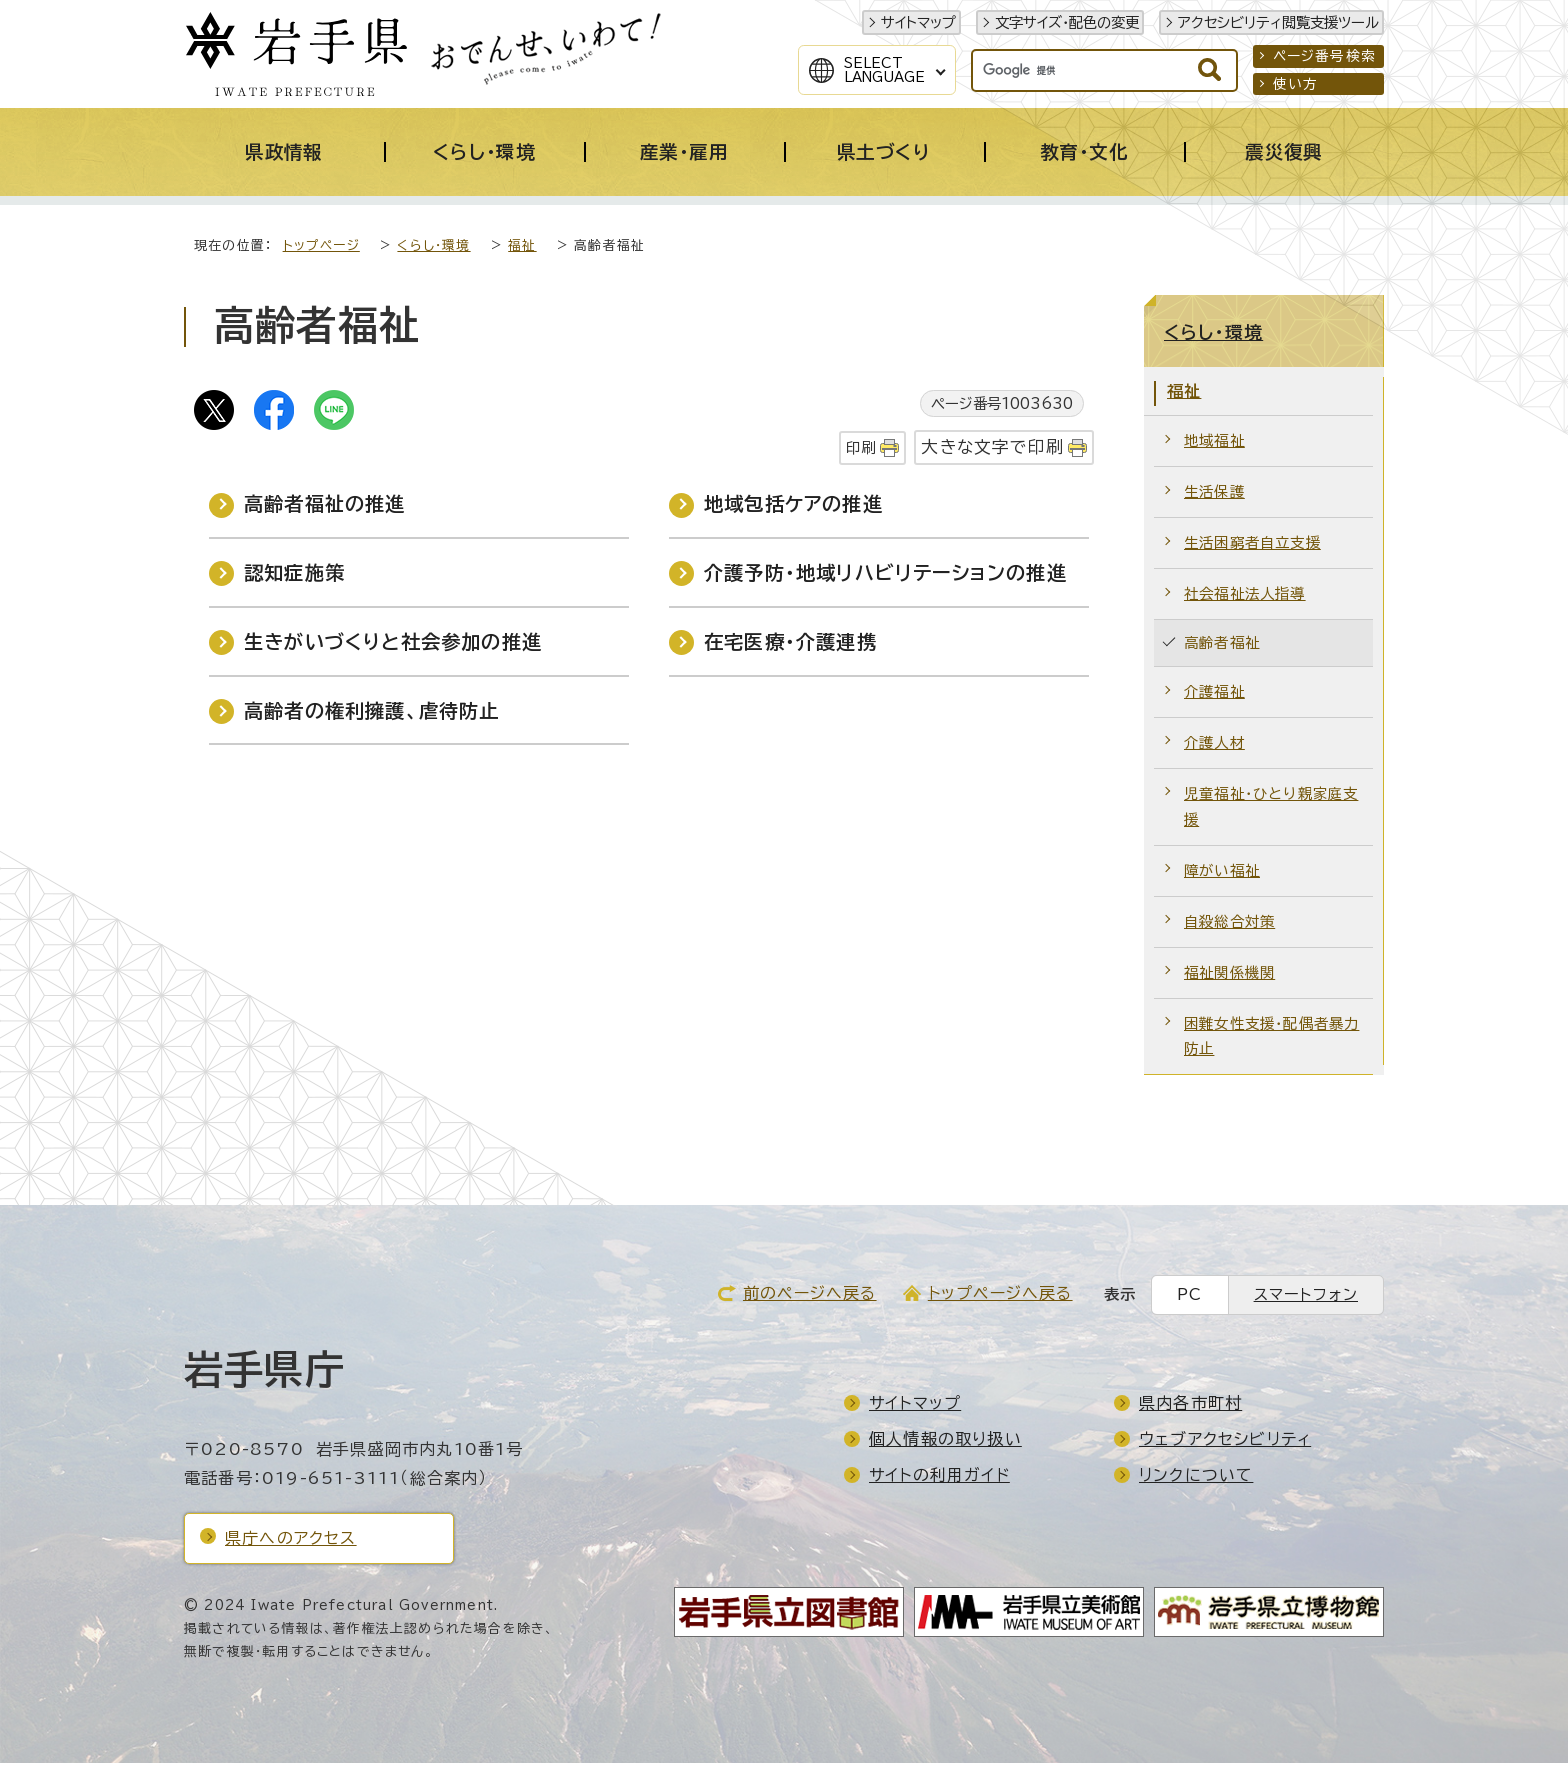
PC (1189, 1296)
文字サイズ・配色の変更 (1067, 22)
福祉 (522, 247)
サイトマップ (918, 22)
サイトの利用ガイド (939, 1477)
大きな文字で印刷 (992, 448)
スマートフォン (1306, 1296)
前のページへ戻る (810, 1295)
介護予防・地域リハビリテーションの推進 (885, 574)
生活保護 (1214, 493)
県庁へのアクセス (291, 1540)
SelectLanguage (884, 70)
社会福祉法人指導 (1245, 595)
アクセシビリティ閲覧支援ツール (1278, 22)
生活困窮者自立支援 (1252, 544)
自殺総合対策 (1229, 923)
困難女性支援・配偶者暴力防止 (1271, 1038)
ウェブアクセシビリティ (1225, 1441)
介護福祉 (1214, 693)
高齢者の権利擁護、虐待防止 (372, 712)
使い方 (1296, 84)
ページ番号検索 (1324, 56)
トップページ (321, 247)
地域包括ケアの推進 (793, 505)
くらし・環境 (433, 247)
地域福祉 (1214, 442)
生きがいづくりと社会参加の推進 (393, 643)
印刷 (861, 449)
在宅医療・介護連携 (790, 643)
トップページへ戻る (1000, 1295)
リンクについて (1196, 1477)
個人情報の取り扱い (945, 1441)
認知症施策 (294, 574)
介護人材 (1214, 744)
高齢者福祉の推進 (325, 505)
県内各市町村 (1190, 1405)
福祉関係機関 (1229, 974)
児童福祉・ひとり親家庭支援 (1271, 808)
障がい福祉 (1222, 872)
